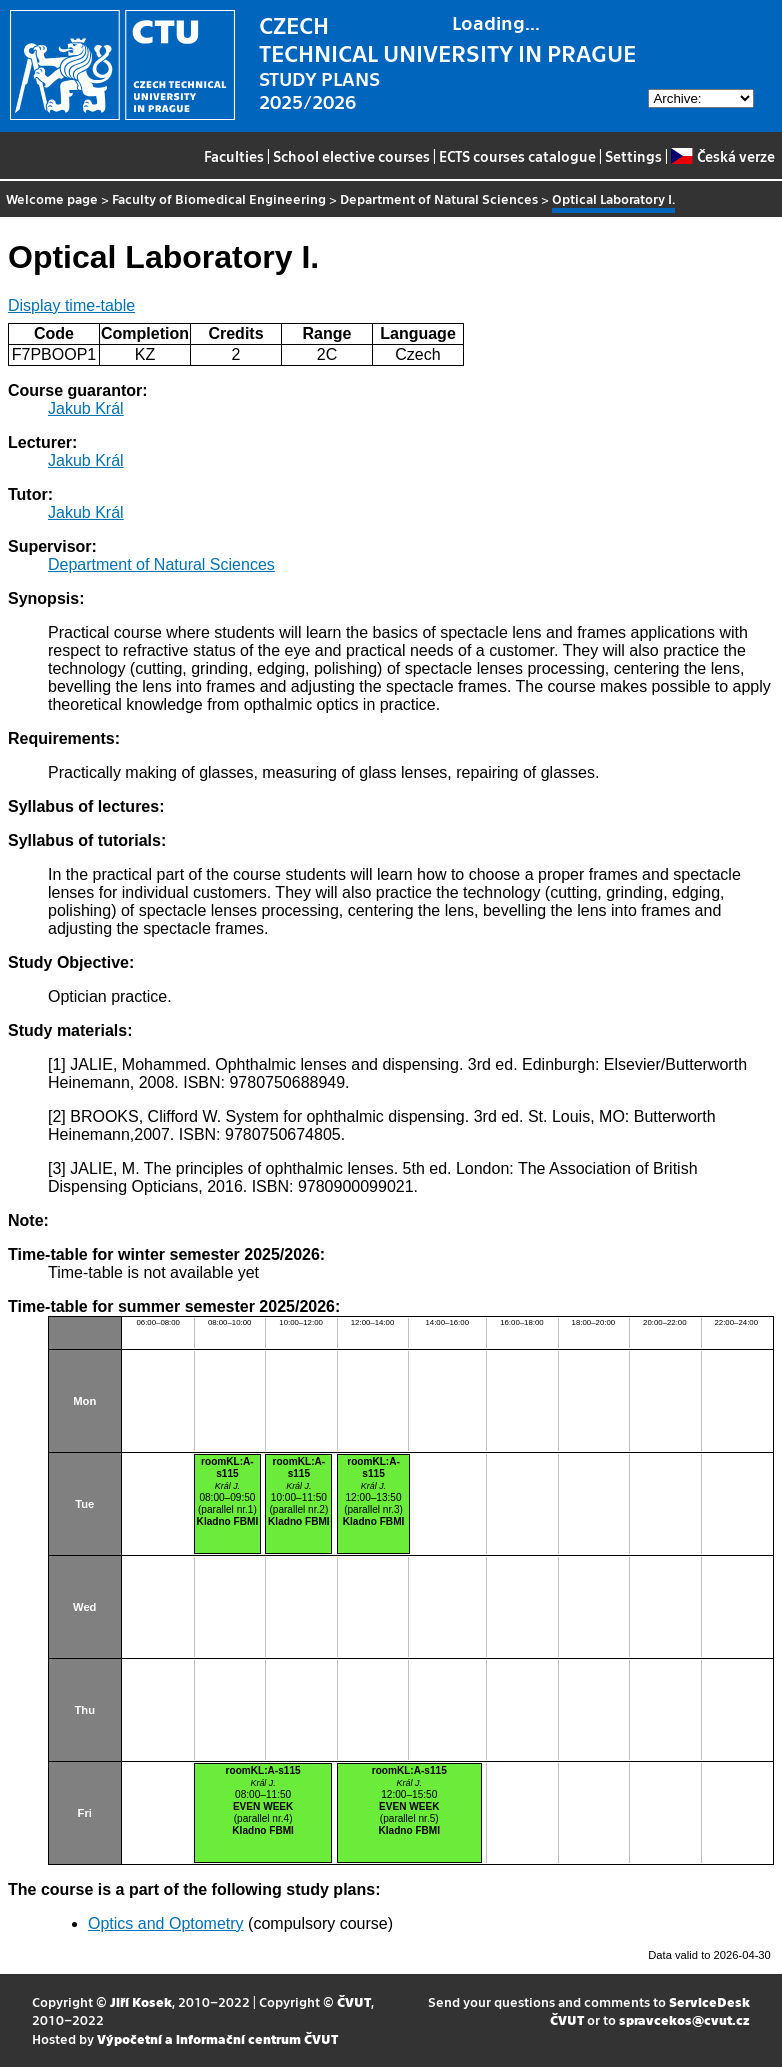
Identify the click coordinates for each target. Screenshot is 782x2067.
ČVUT (354, 2001)
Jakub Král (86, 408)
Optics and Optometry (166, 1923)
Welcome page (52, 198)
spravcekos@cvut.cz (684, 2019)
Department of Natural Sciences (439, 198)
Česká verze (722, 156)
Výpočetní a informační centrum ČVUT (217, 2038)
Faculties (234, 156)
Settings (633, 156)
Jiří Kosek (141, 2001)
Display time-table (71, 305)
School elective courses (351, 156)
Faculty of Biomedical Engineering (219, 198)
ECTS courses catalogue (517, 156)
